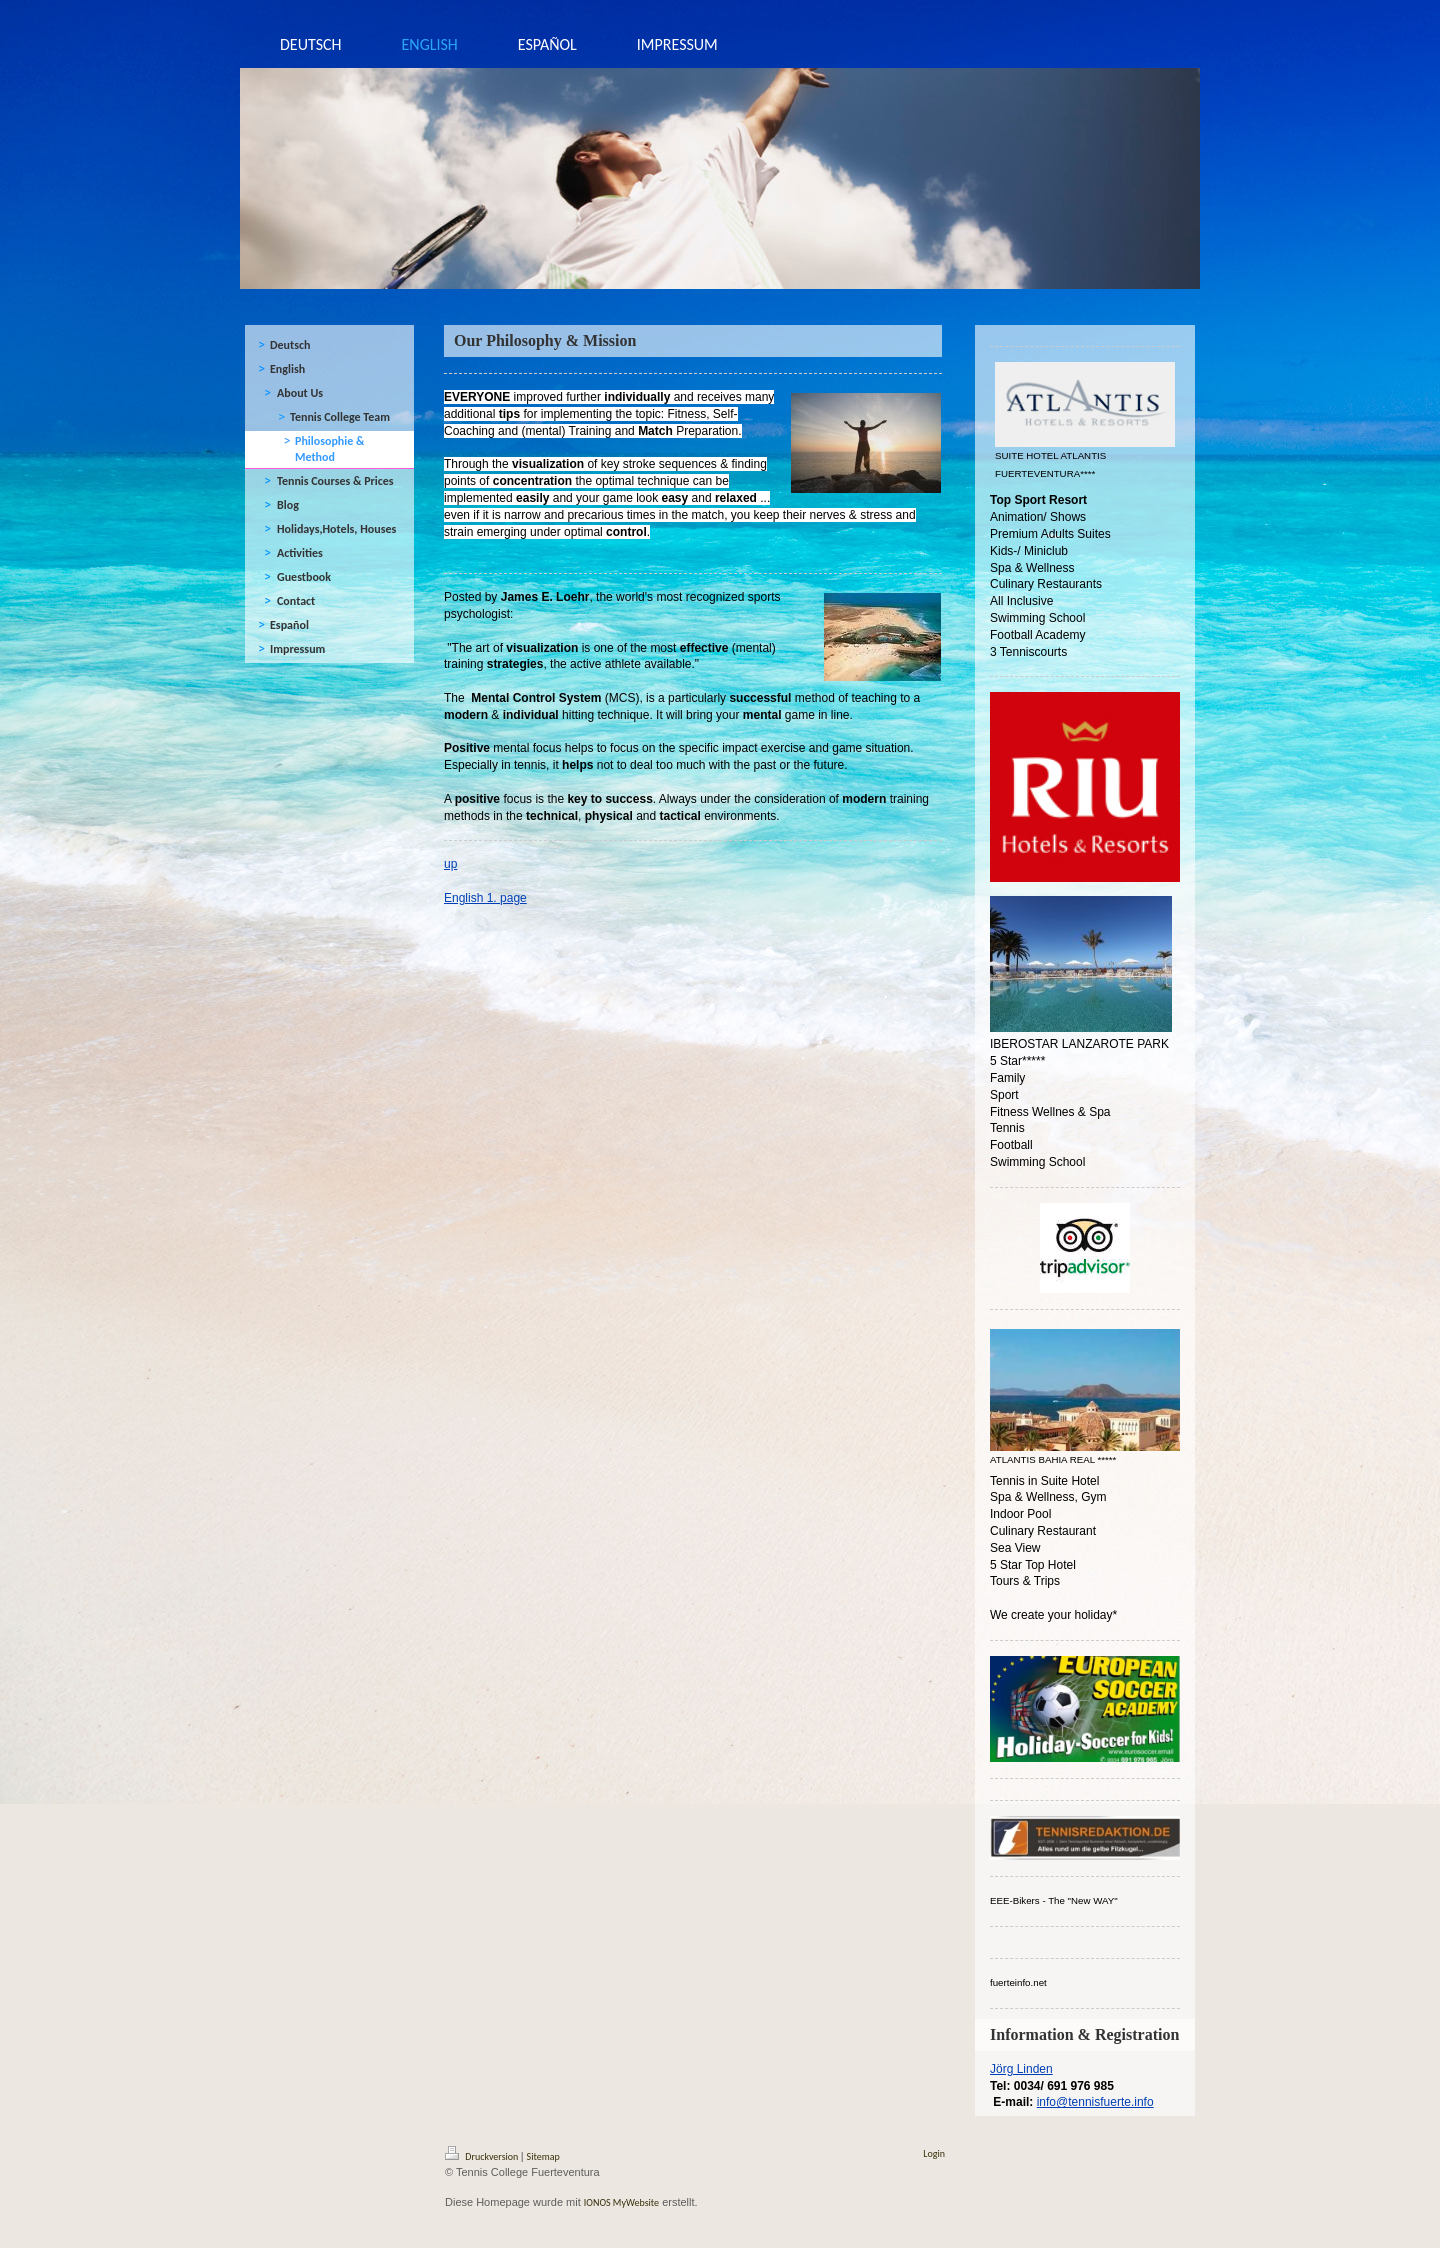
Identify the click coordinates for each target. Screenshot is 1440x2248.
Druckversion (483, 2156)
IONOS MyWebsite (621, 2202)
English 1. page (485, 898)
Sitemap (543, 2156)
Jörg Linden (1021, 2069)
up (450, 864)
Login (934, 2153)
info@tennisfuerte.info (1095, 2102)
